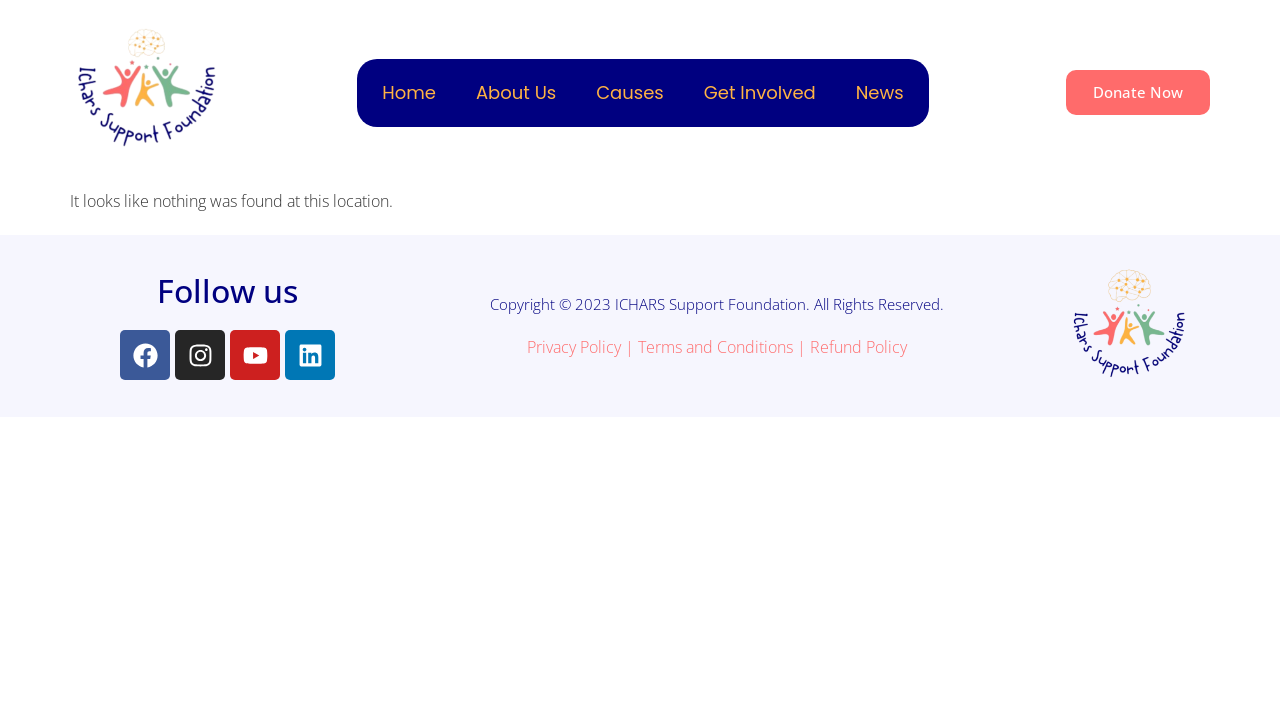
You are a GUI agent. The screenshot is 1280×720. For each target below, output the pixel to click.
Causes (630, 92)
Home (409, 92)
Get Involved (760, 92)
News (880, 92)
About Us (516, 92)
